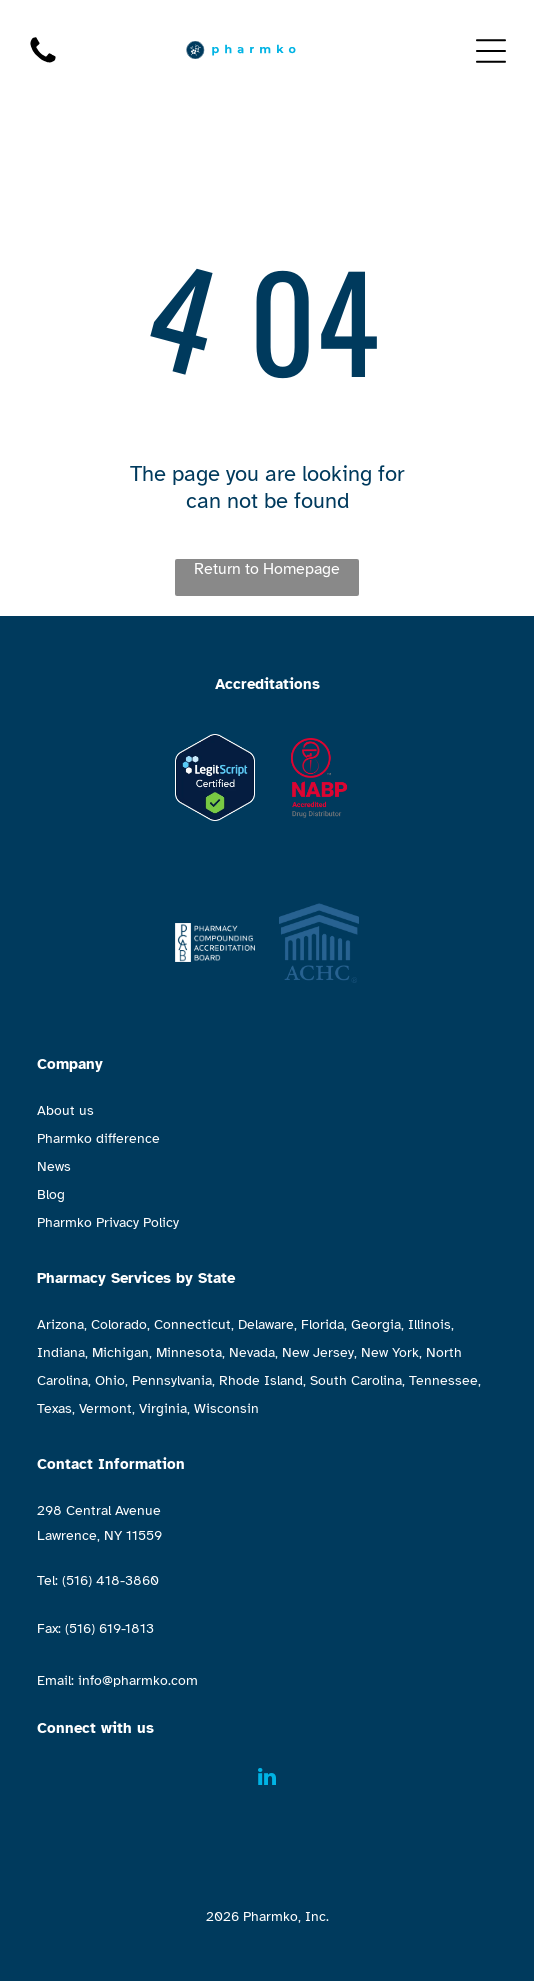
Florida (322, 1324)
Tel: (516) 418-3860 (98, 1580)
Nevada (252, 1352)
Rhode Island (261, 1380)
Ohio (110, 1380)
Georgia (376, 1324)
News (54, 1166)
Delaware (266, 1324)
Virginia (163, 1408)
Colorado (119, 1324)
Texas (54, 1408)
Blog (51, 1194)
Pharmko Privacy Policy (108, 1222)
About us (65, 1110)
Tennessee (443, 1380)
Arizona (60, 1324)
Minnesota (189, 1352)
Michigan (120, 1352)
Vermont (105, 1408)
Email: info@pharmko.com (117, 1680)
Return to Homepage (267, 569)
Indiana (61, 1352)
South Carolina (356, 1380)
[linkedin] (267, 1779)
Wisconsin (226, 1408)
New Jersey (318, 1352)
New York (390, 1352)
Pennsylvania (172, 1380)
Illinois (429, 1324)
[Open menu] (491, 51)
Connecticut (192, 1324)
